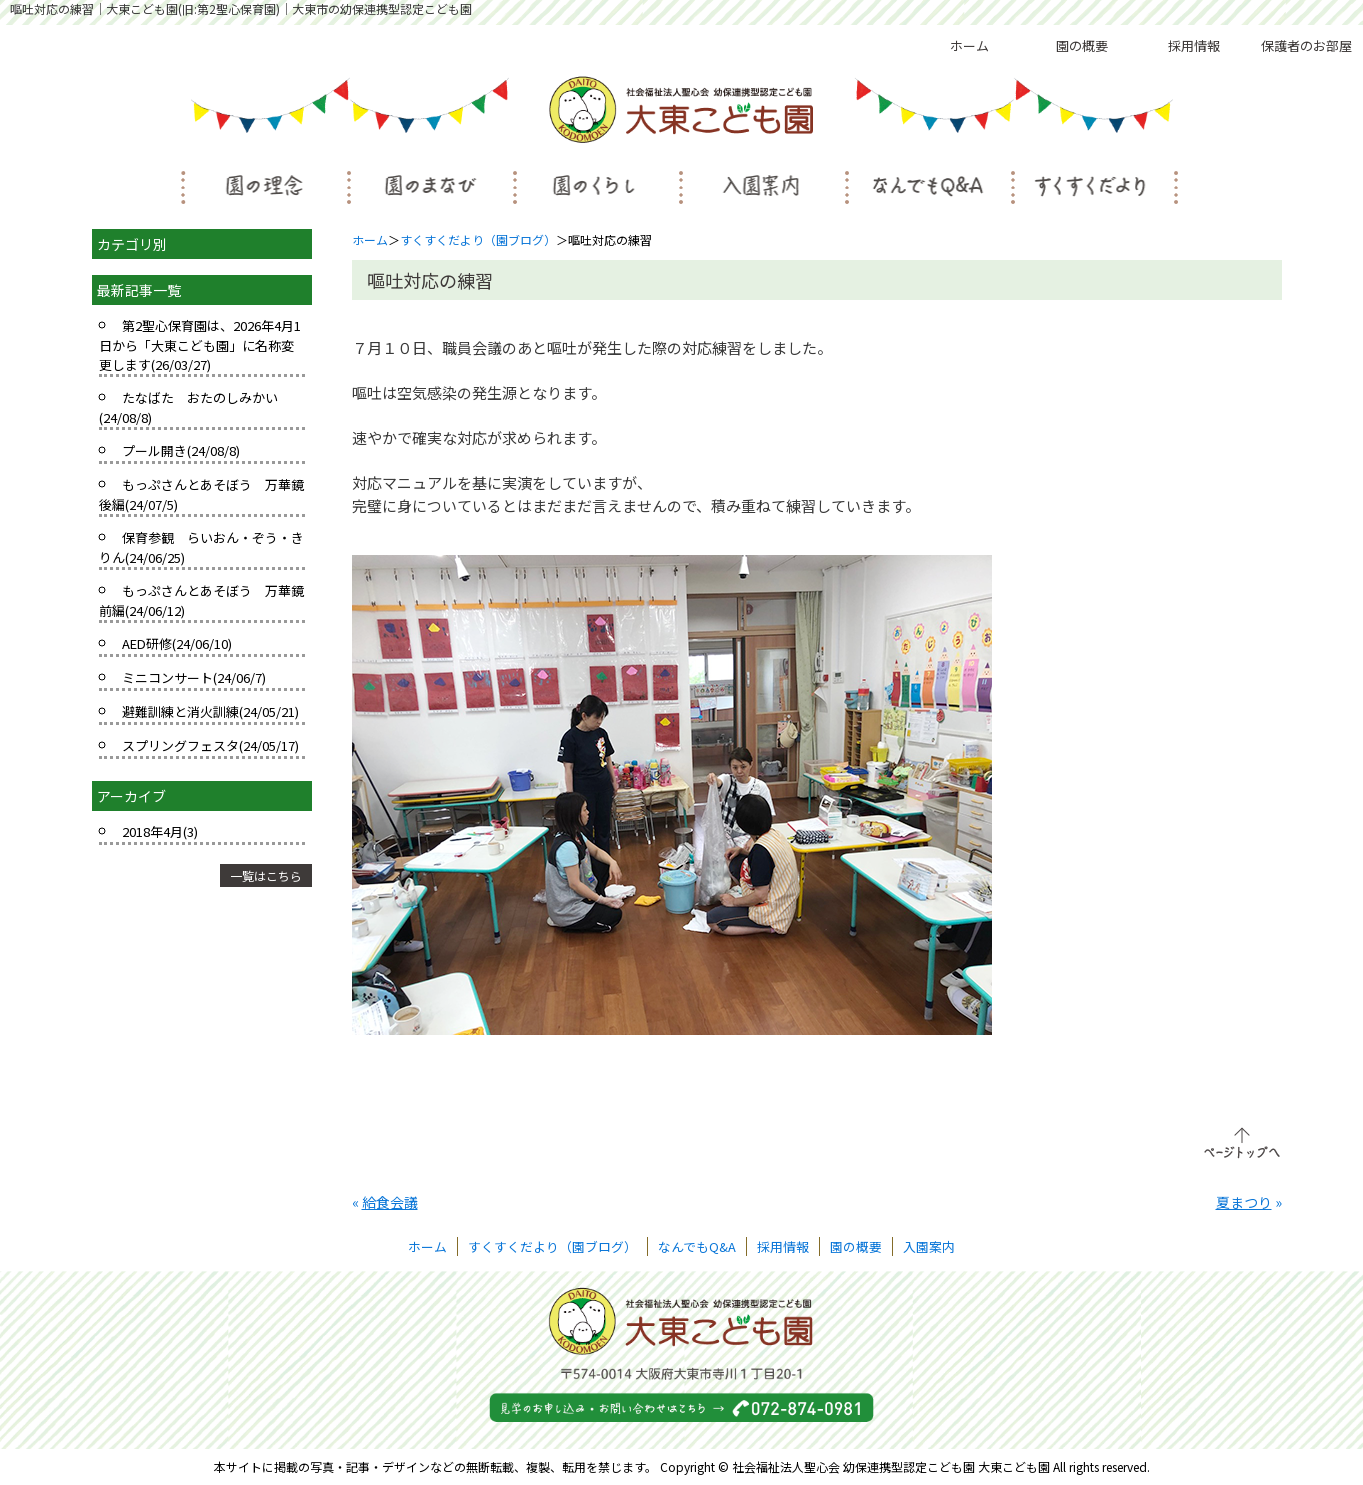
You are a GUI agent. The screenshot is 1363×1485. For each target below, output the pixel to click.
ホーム (969, 45)
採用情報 (1194, 45)
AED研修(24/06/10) (177, 643)
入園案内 (929, 1246)
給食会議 (390, 1202)
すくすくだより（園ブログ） (478, 239)
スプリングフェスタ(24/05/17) (210, 745)
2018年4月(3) (160, 831)
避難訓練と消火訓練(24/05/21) (210, 711)
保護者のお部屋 (1306, 45)
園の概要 (1082, 45)
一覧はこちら (266, 875)
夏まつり (1244, 1202)
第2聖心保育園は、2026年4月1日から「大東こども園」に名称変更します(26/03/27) (200, 345)
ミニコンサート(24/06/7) (194, 677)
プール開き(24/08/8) (181, 450)
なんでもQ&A (697, 1246)
